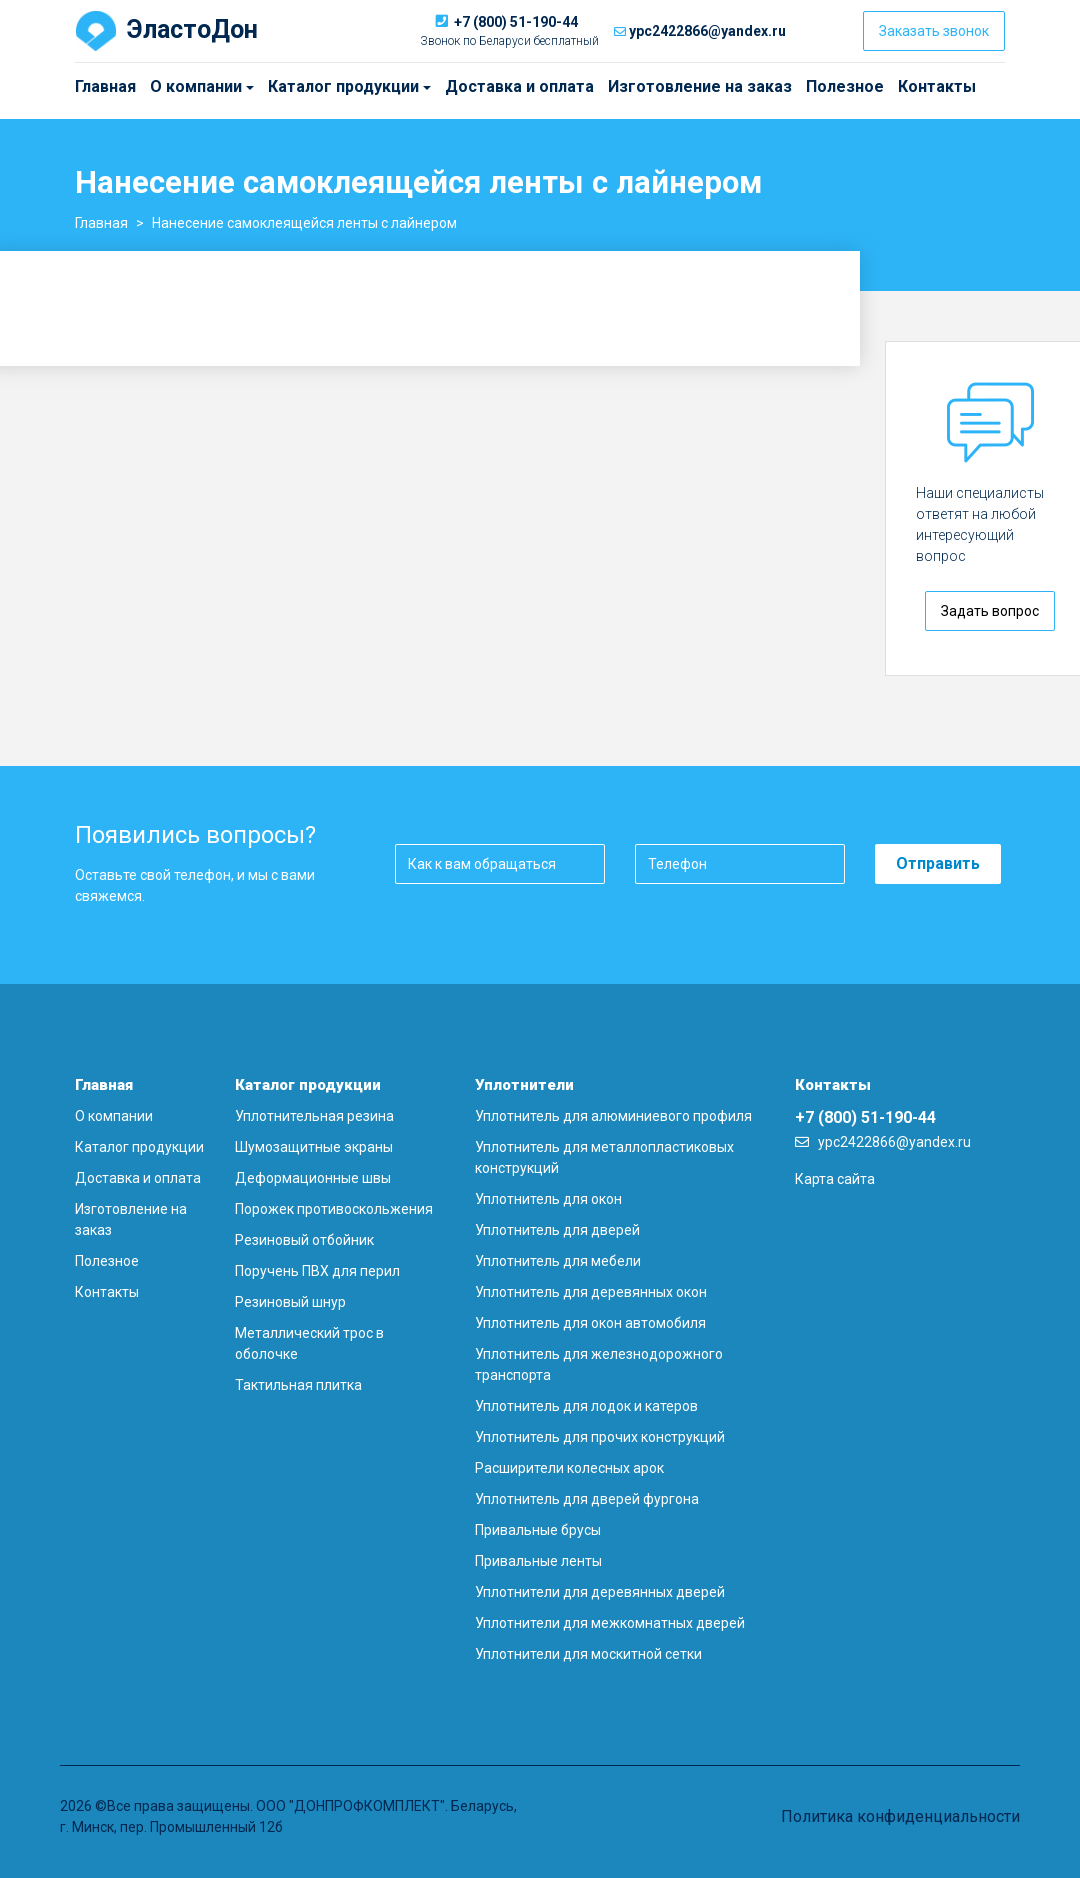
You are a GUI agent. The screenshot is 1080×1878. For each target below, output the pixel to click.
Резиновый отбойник (304, 1240)
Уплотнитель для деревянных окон (591, 1292)
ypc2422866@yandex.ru (707, 31)
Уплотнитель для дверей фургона (587, 1499)
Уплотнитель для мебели (558, 1261)
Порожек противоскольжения (334, 1209)
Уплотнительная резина (314, 1116)
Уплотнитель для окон (548, 1199)
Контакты (937, 86)
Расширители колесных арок (569, 1468)
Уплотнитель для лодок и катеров (586, 1406)
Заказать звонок (934, 31)
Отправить (938, 863)
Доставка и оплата (519, 86)
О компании (155, 86)
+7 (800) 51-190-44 (516, 22)
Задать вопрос (990, 611)
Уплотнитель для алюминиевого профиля (613, 1116)
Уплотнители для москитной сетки (588, 1654)
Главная (105, 86)
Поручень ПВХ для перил (317, 1271)
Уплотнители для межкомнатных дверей (610, 1623)
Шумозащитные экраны (314, 1147)
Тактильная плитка (298, 1385)
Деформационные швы (313, 1178)
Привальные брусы (538, 1530)
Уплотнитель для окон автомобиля (590, 1323)
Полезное (845, 86)
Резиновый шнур (290, 1302)
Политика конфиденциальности (900, 1816)
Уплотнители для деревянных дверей (600, 1592)
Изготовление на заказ (700, 86)
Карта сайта (835, 1179)
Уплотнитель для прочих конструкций (600, 1437)
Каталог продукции (277, 86)
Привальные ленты (538, 1561)
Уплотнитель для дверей (557, 1230)
